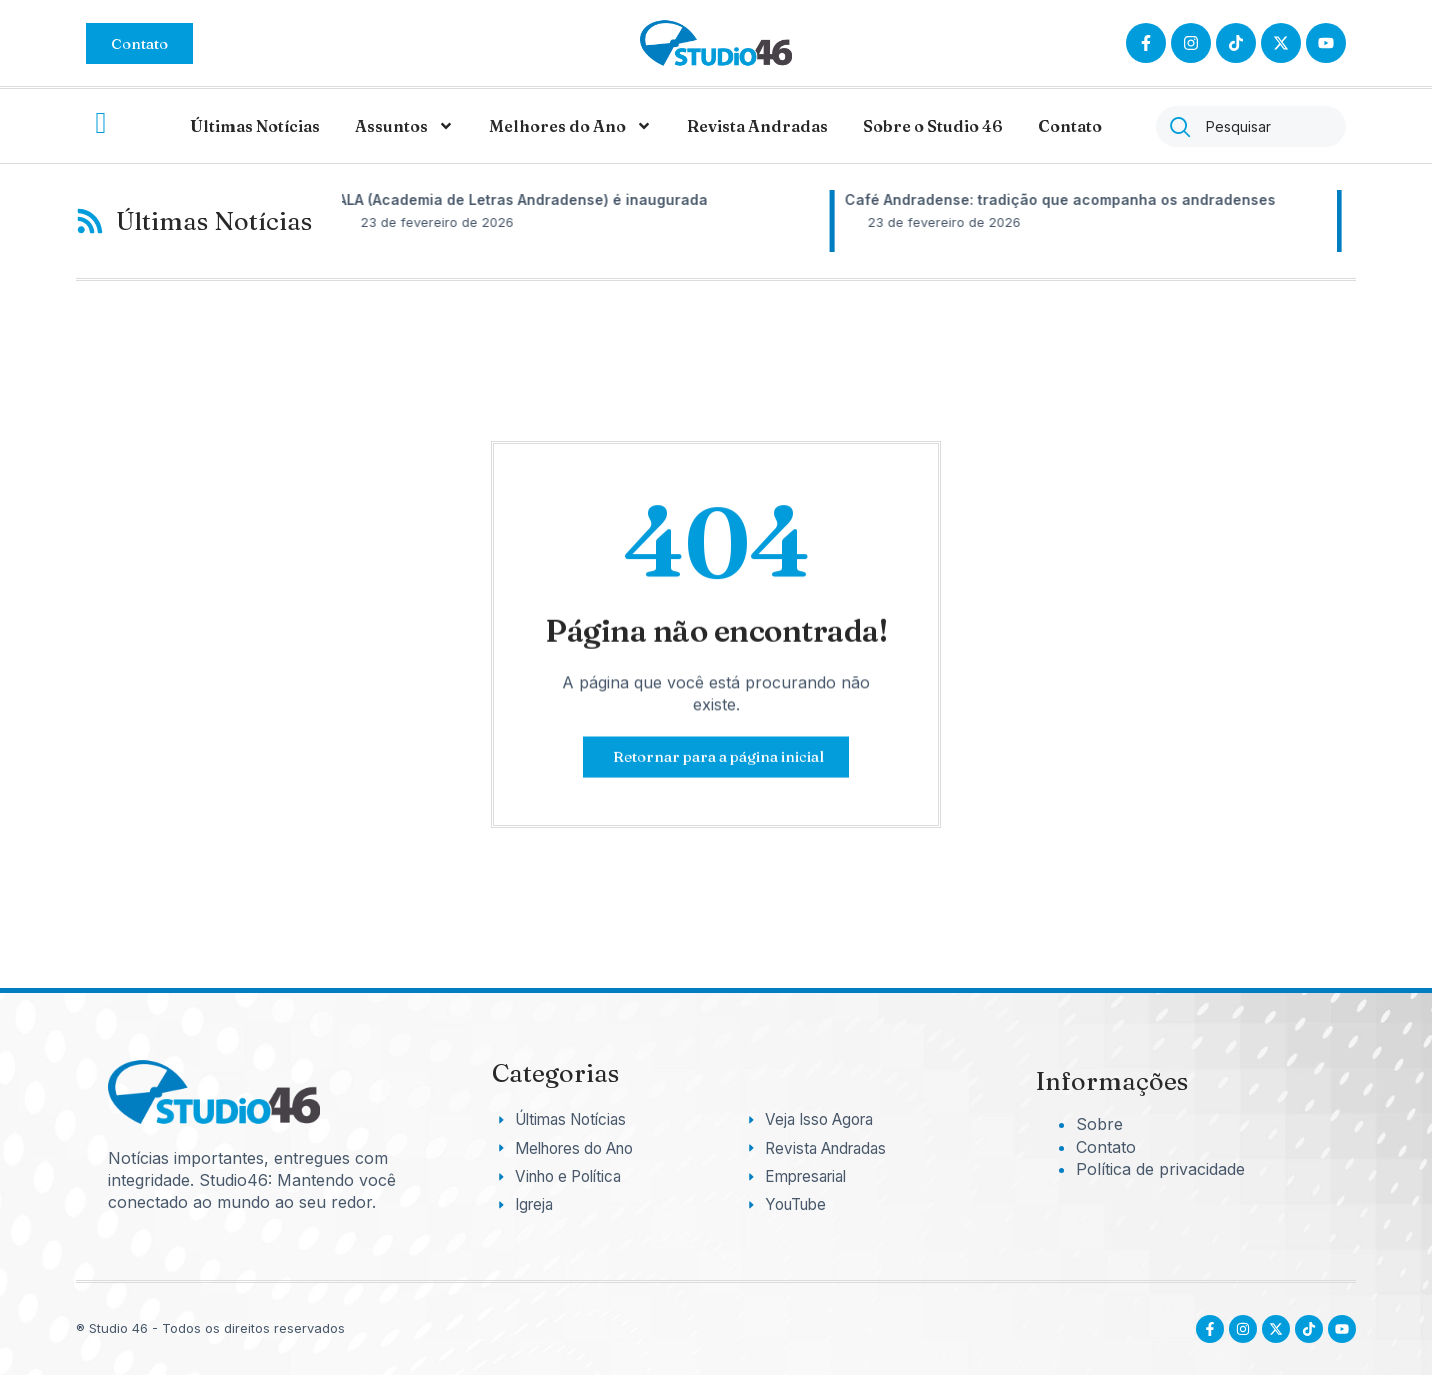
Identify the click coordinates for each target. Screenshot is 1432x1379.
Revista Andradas (757, 126)
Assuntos (404, 126)
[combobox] (1251, 126)
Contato (1070, 126)
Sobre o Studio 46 (933, 126)
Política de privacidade (1160, 1169)
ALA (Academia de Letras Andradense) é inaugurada (542, 199)
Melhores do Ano (570, 126)
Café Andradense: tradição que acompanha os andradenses (1079, 199)
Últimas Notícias (255, 126)
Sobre (1099, 1124)
